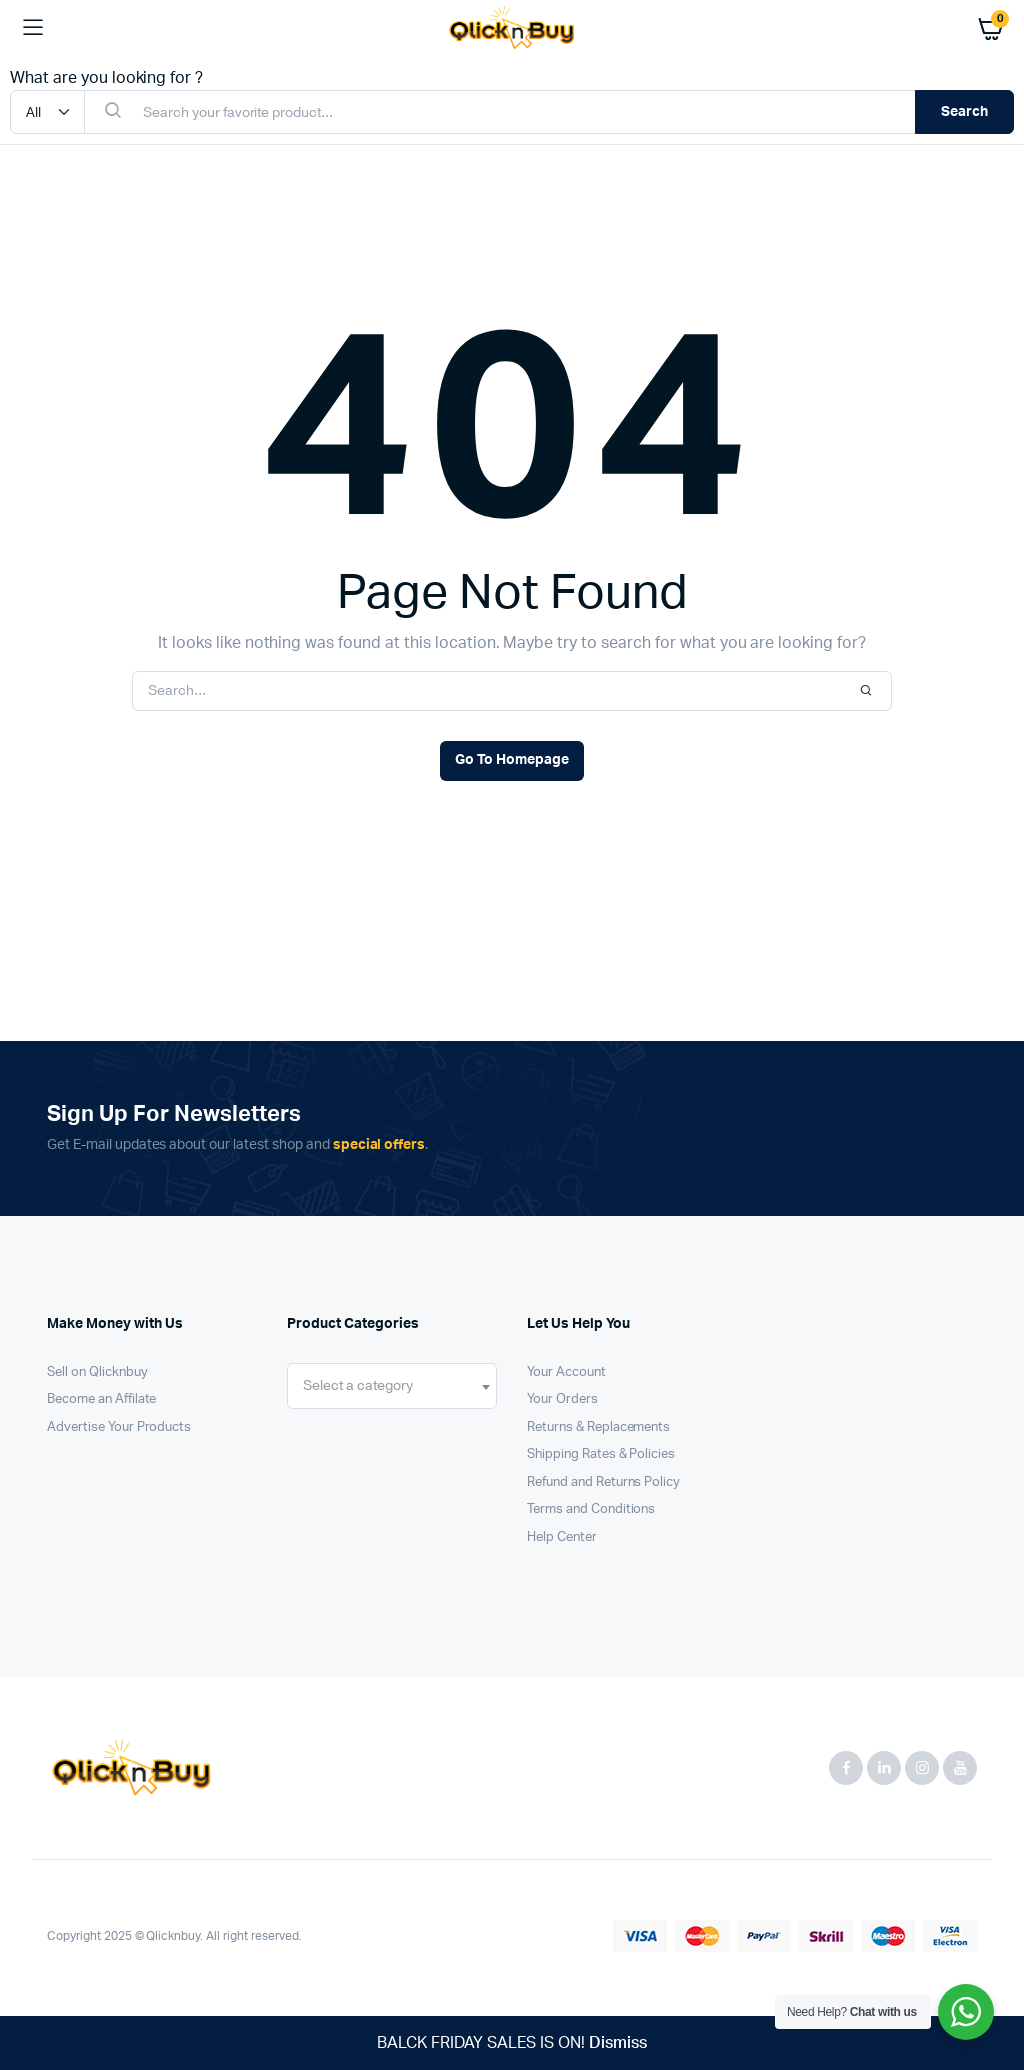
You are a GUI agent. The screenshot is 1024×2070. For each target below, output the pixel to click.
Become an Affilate (101, 1399)
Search (964, 112)
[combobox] (392, 1386)
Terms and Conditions (591, 1509)
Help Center (562, 1537)
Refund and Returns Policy (603, 1482)
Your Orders (562, 1399)
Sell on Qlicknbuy (97, 1372)
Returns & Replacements (598, 1427)
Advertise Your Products (119, 1427)
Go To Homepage (512, 760)
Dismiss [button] (618, 2043)
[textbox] (358, 1386)
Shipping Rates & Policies (601, 1454)
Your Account (566, 1372)
